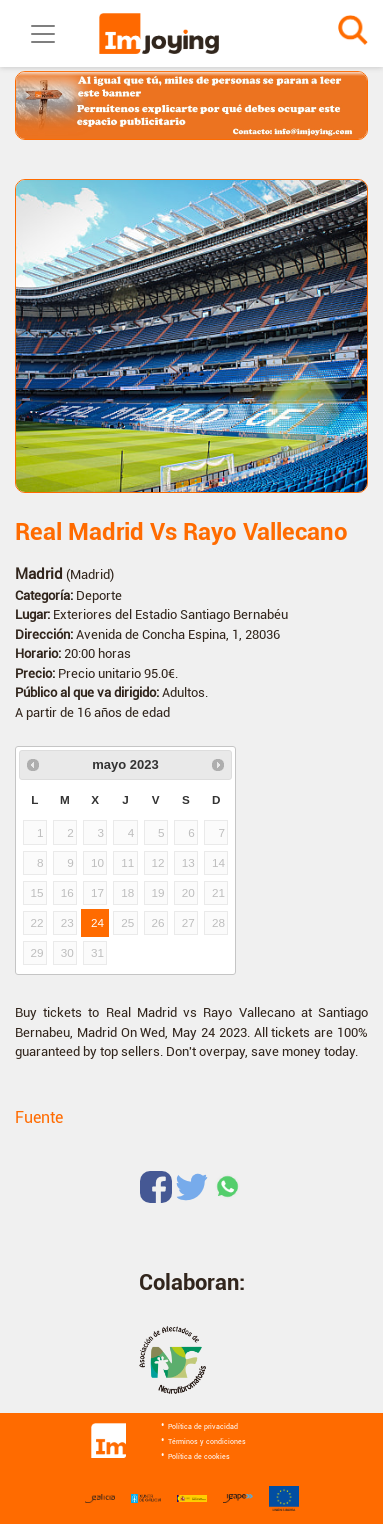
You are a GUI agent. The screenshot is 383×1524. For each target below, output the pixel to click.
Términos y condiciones (207, 1442)
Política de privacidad (203, 1427)
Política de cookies (199, 1457)
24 (97, 922)
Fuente (39, 1117)
